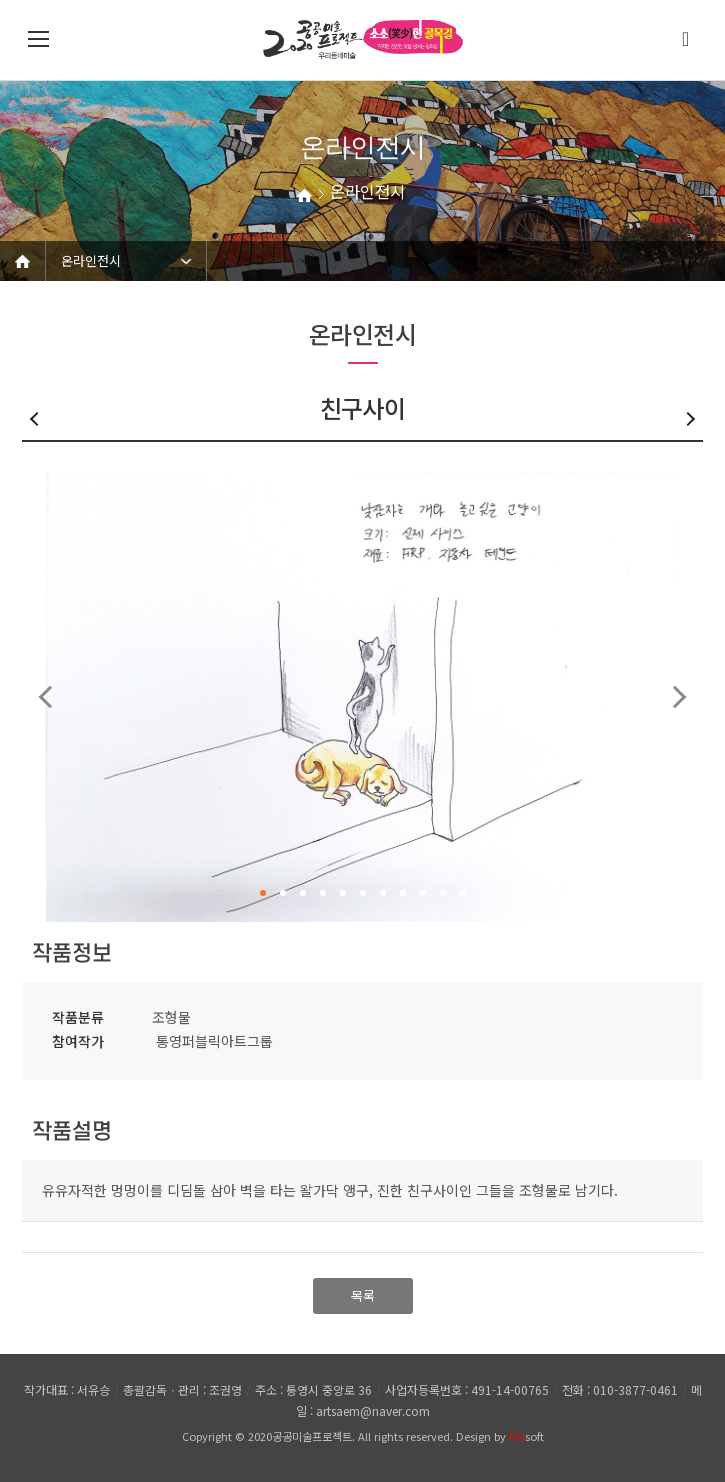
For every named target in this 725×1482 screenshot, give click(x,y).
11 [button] (463, 893)
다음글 (688, 419)
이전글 (37, 419)
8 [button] (403, 893)
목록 (363, 1295)
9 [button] (423, 893)
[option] (363, 697)
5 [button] (343, 893)
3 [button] (303, 893)
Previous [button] (49, 696)
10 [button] (443, 893)
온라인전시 (91, 260)
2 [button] (283, 893)
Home (22, 261)
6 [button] (363, 893)
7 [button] (383, 893)
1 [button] (263, 893)
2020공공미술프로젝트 (300, 1436)
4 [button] (323, 893)
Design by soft (500, 1436)
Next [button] (675, 696)
